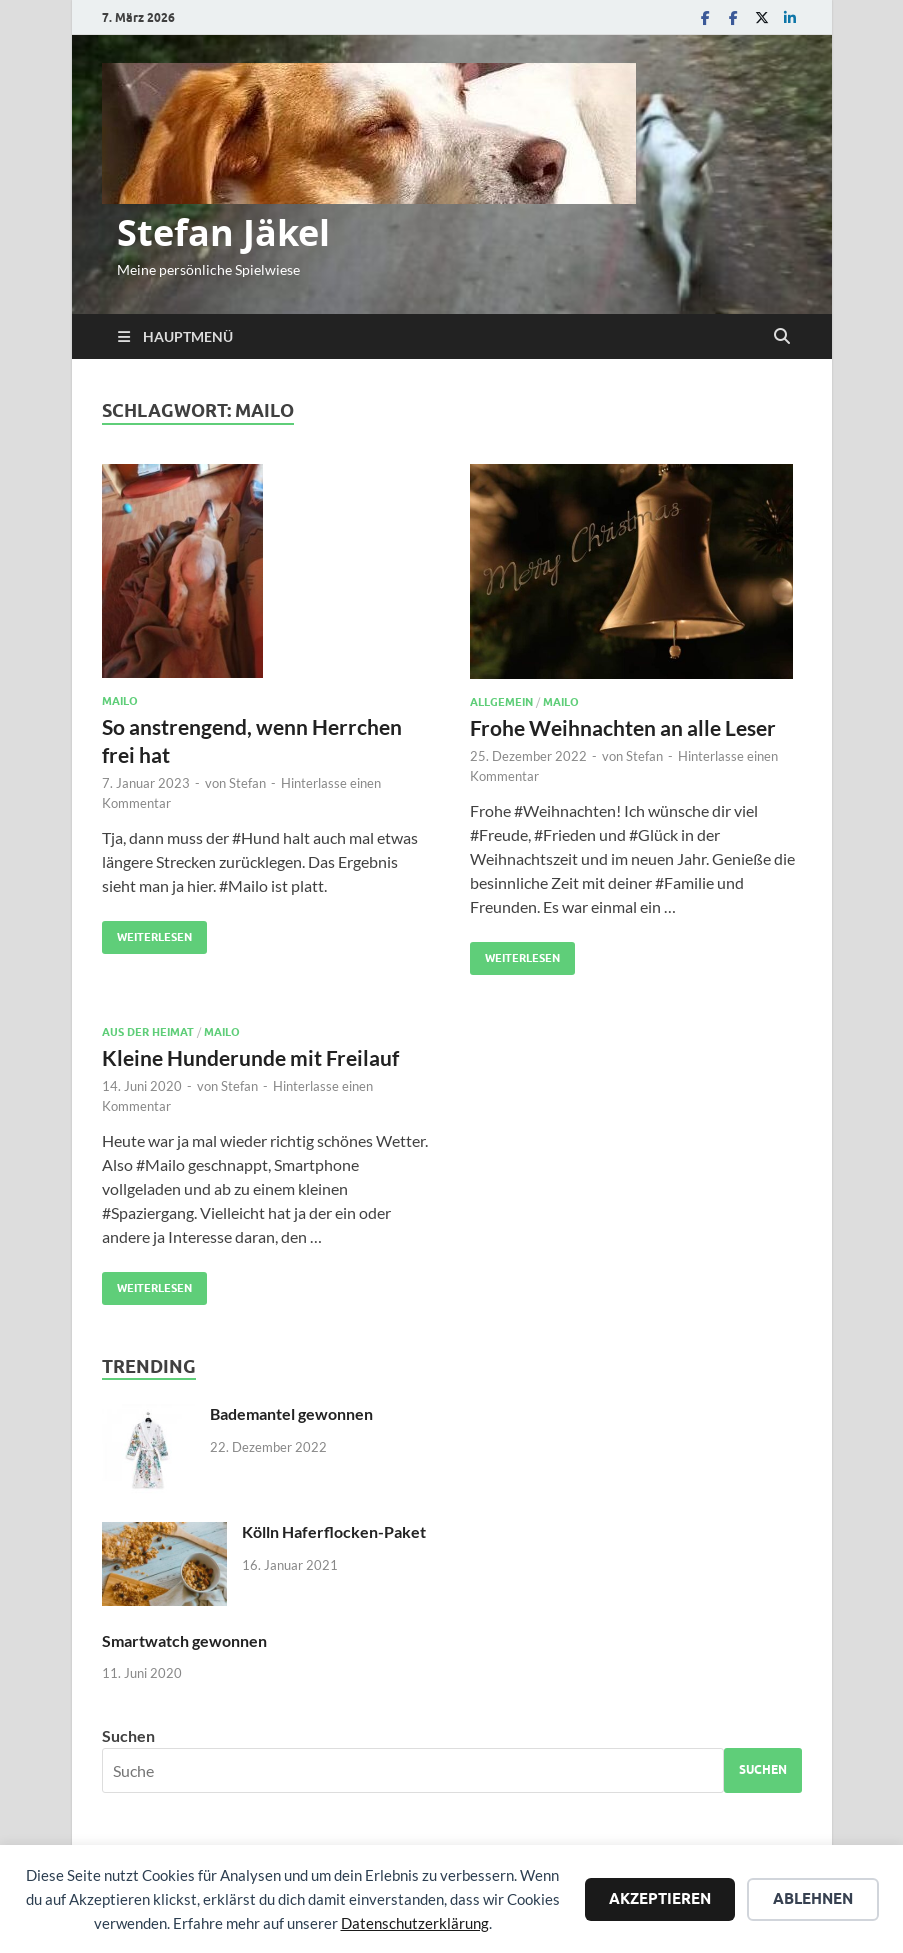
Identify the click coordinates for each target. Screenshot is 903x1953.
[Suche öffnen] (782, 337)
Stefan (247, 783)
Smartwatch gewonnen (184, 1640)
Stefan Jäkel (223, 232)
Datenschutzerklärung (415, 1923)
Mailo (120, 701)
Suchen (128, 1735)
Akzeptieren (660, 1899)
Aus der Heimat (148, 1032)
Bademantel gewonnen (291, 1413)
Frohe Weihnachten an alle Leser (623, 727)
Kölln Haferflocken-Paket (334, 1531)
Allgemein (501, 702)
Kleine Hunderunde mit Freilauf (250, 1057)
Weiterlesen (147, 932)
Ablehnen (813, 1899)
